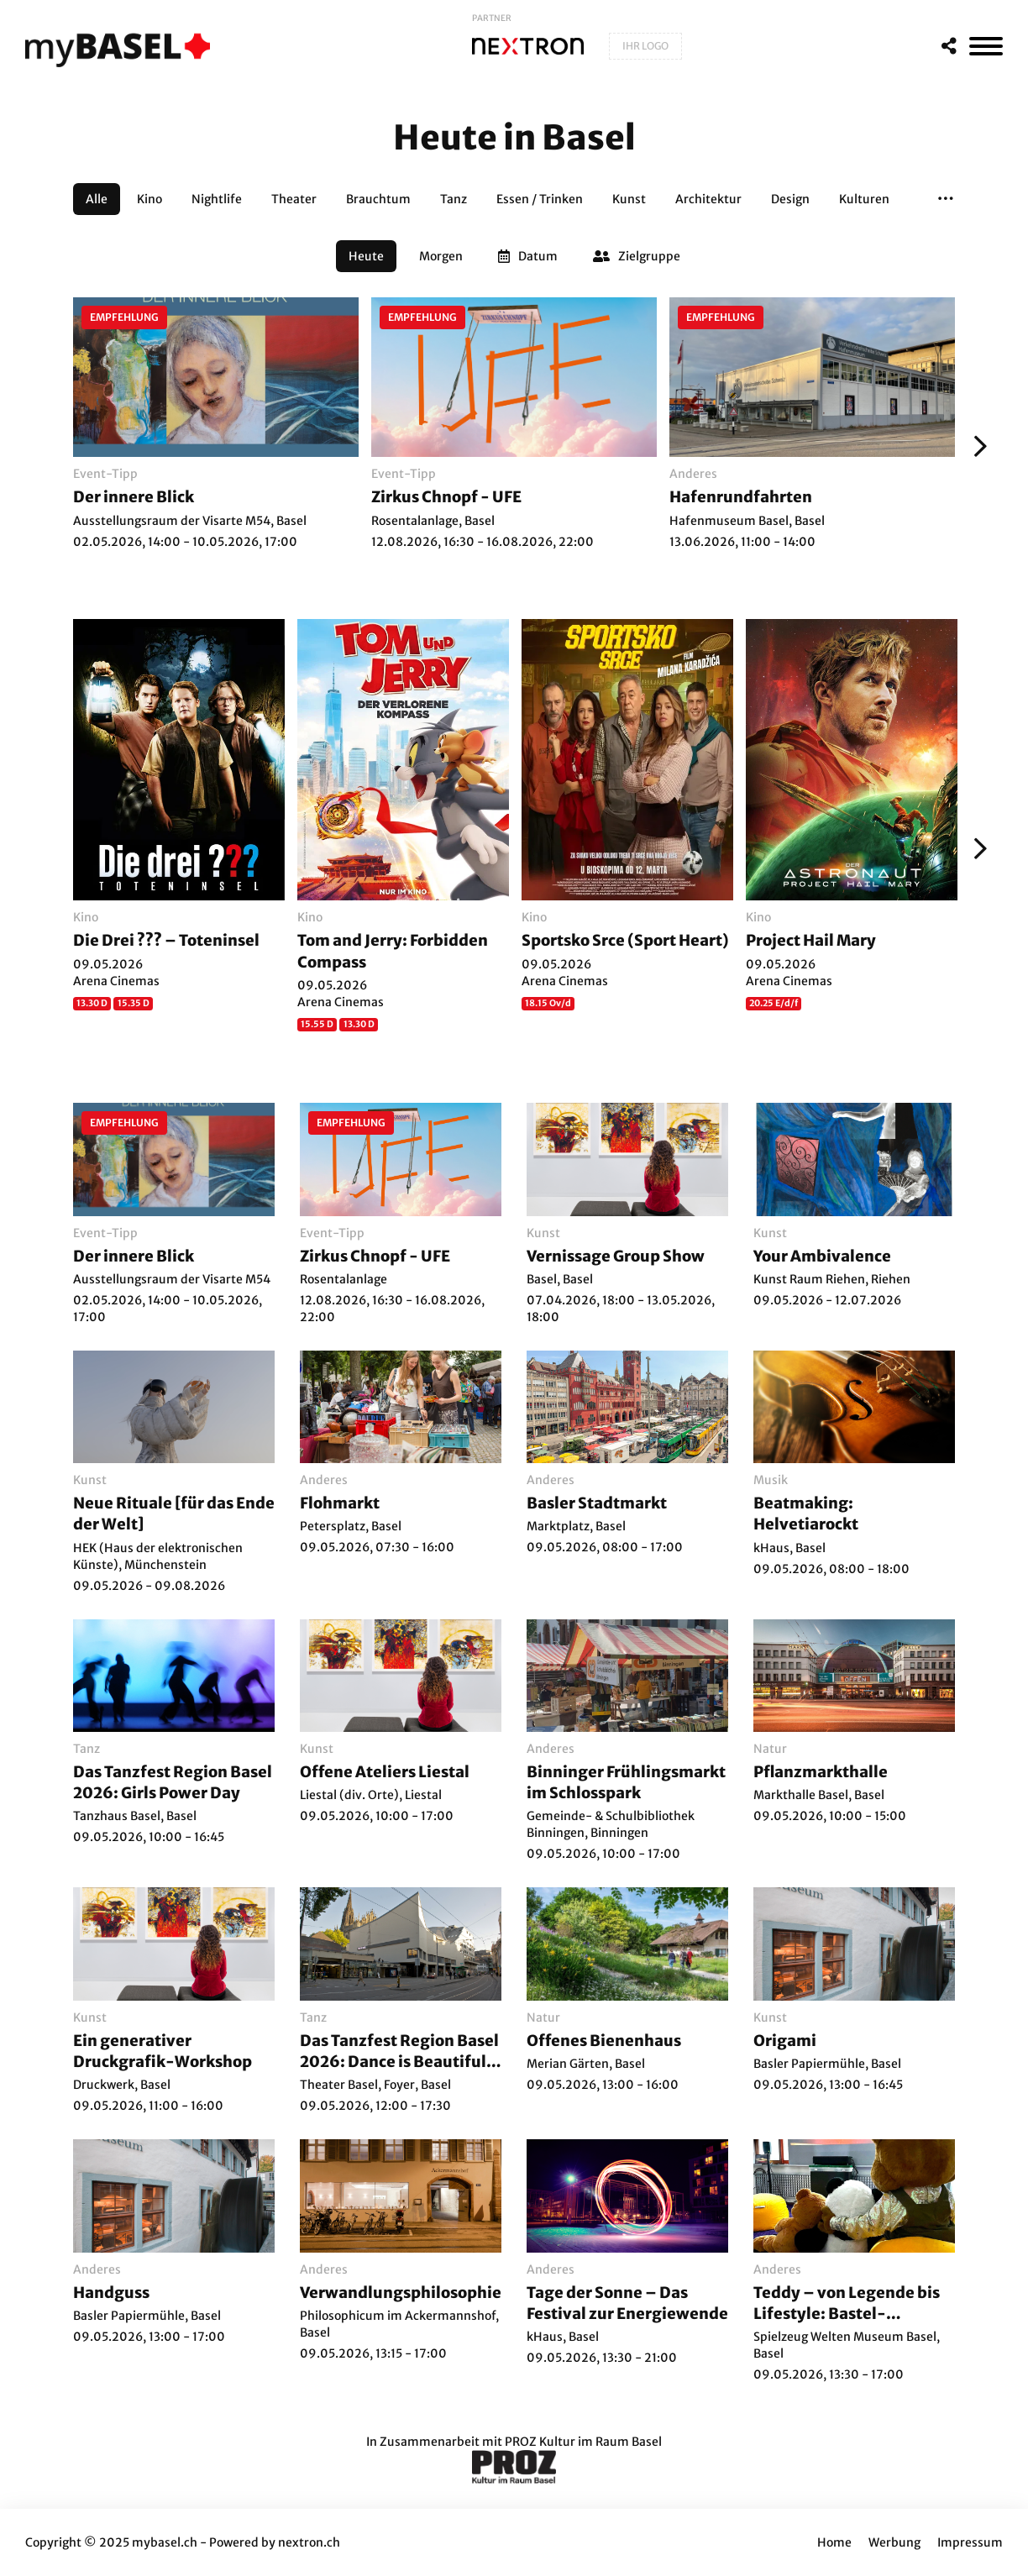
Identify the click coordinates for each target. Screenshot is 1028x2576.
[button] (945, 199)
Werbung (894, 2542)
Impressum (970, 2542)
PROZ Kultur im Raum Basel (583, 2441)
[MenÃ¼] (986, 46)
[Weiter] (976, 446)
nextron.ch (309, 2542)
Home (834, 2542)
